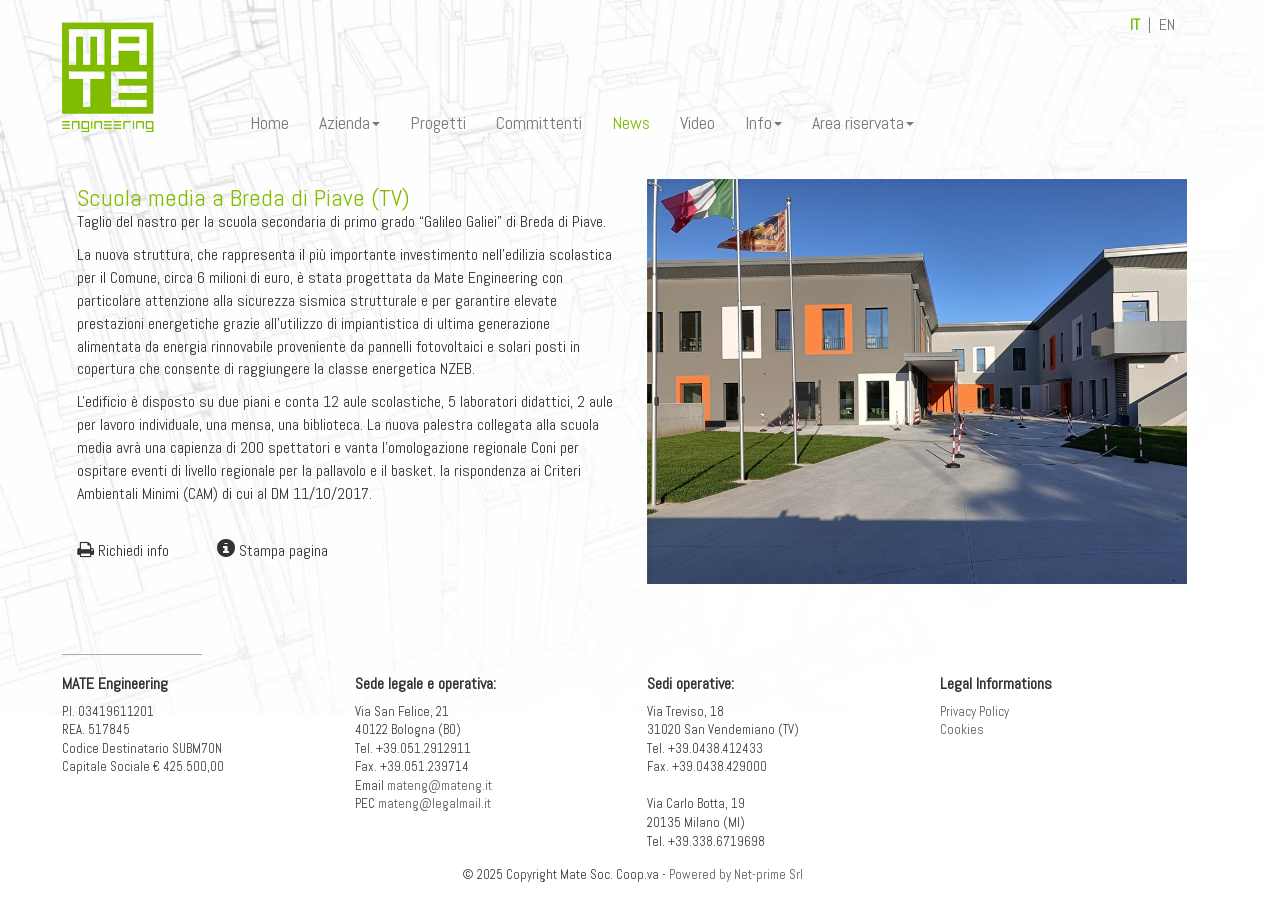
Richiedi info (123, 550)
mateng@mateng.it (439, 785)
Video (697, 122)
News (631, 122)
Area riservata (863, 122)
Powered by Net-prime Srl (736, 874)
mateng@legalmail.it (434, 803)
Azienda (349, 122)
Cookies (962, 729)
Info (763, 122)
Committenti (539, 122)
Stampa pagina (272, 550)
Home (269, 122)
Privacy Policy (974, 711)
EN (1167, 24)
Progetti (438, 122)
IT (1135, 24)
